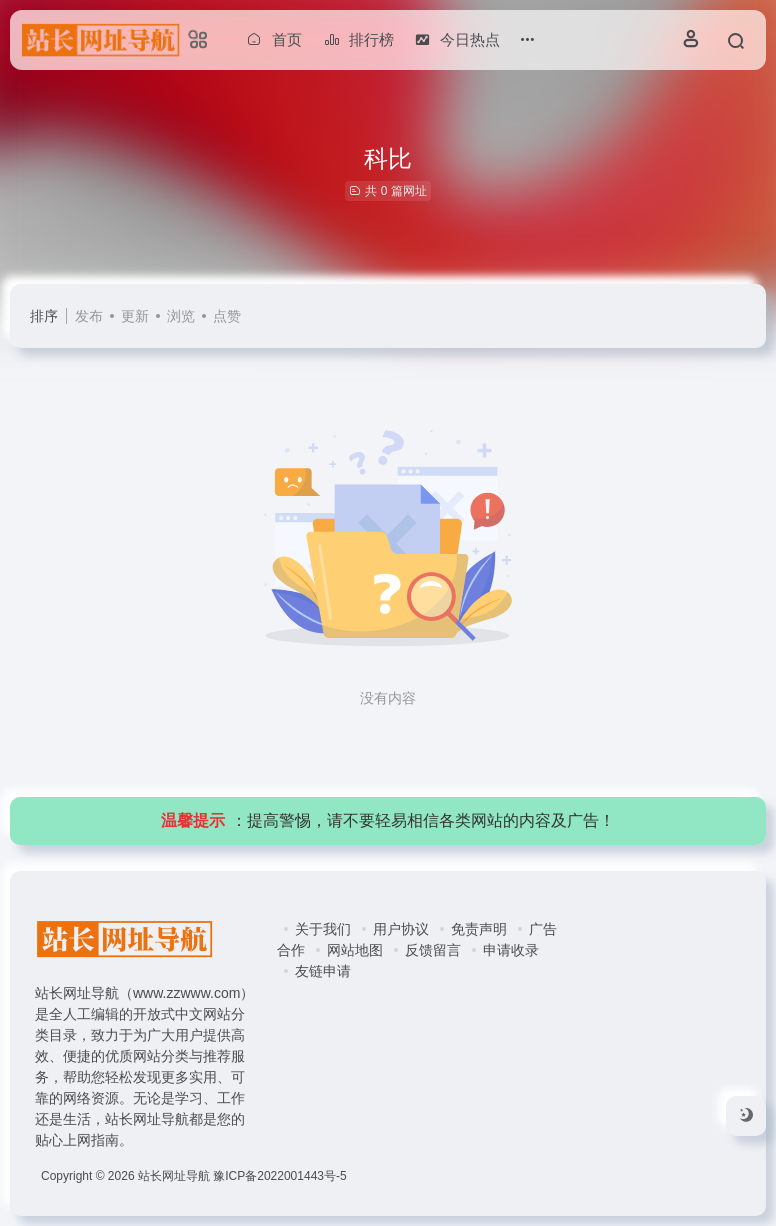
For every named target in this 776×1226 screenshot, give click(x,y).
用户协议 (401, 929)
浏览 (181, 316)
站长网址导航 (174, 1176)
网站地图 (355, 950)
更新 (135, 316)
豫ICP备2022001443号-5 (279, 1176)
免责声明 (479, 929)
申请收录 (511, 950)
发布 (89, 316)
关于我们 (323, 929)
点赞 (227, 316)
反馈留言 (433, 950)
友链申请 (323, 971)
